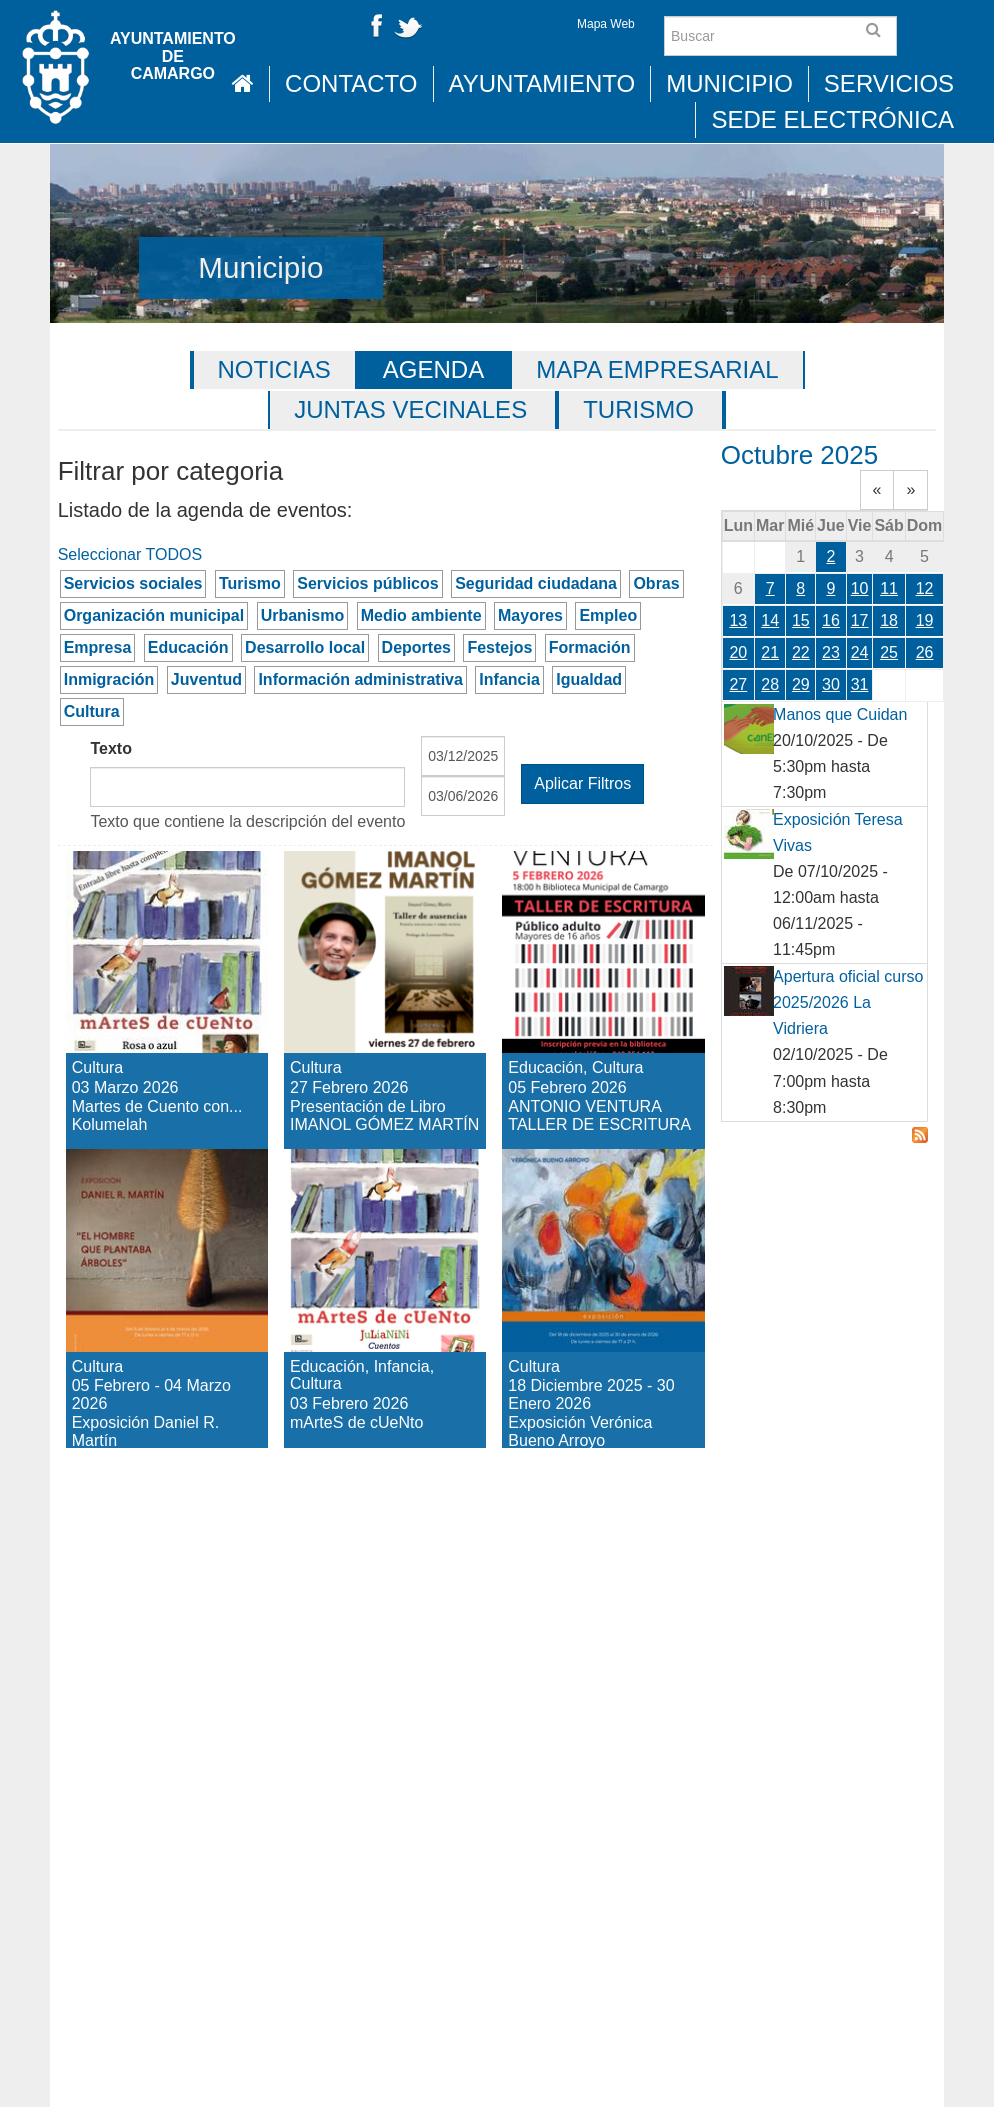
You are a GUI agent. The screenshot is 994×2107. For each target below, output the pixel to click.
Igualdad (589, 679)
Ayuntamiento (542, 83)
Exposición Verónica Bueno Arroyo (599, 1201)
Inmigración (109, 679)
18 (889, 620)
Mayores (530, 615)
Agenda (433, 369)
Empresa (98, 647)
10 (860, 588)
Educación (188, 647)
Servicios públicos (367, 583)
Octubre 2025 (800, 455)
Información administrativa (360, 679)
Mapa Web (606, 24)
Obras (656, 583)
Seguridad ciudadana (536, 583)
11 (889, 588)
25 (889, 652)
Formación (590, 647)
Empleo (608, 615)
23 (831, 652)
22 (801, 652)
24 (860, 652)
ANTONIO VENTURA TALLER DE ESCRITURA (594, 921)
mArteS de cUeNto (359, 1184)
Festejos (499, 647)
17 (860, 620)
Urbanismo (303, 615)
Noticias (274, 369)
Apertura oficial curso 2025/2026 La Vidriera (848, 1002)
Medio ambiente (421, 615)
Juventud (206, 679)
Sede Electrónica (832, 119)
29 (801, 684)
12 (925, 588)
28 (770, 684)
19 (925, 620)
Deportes (416, 647)
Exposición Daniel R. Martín (143, 1201)
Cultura (92, 711)
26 (925, 652)
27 (738, 684)
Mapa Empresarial (657, 369)
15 (801, 620)
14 (770, 620)
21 (770, 652)
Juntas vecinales (410, 409)
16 (831, 620)
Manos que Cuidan (840, 714)
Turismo (638, 409)
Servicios (889, 83)
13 (738, 620)
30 (831, 684)
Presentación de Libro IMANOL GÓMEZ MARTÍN (377, 939)
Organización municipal (154, 615)
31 (860, 684)
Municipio (729, 83)
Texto (110, 748)
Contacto (351, 83)
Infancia (509, 679)
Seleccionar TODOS (130, 554)
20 (738, 652)
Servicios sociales (133, 583)
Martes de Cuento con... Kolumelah (161, 903)
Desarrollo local (305, 647)
